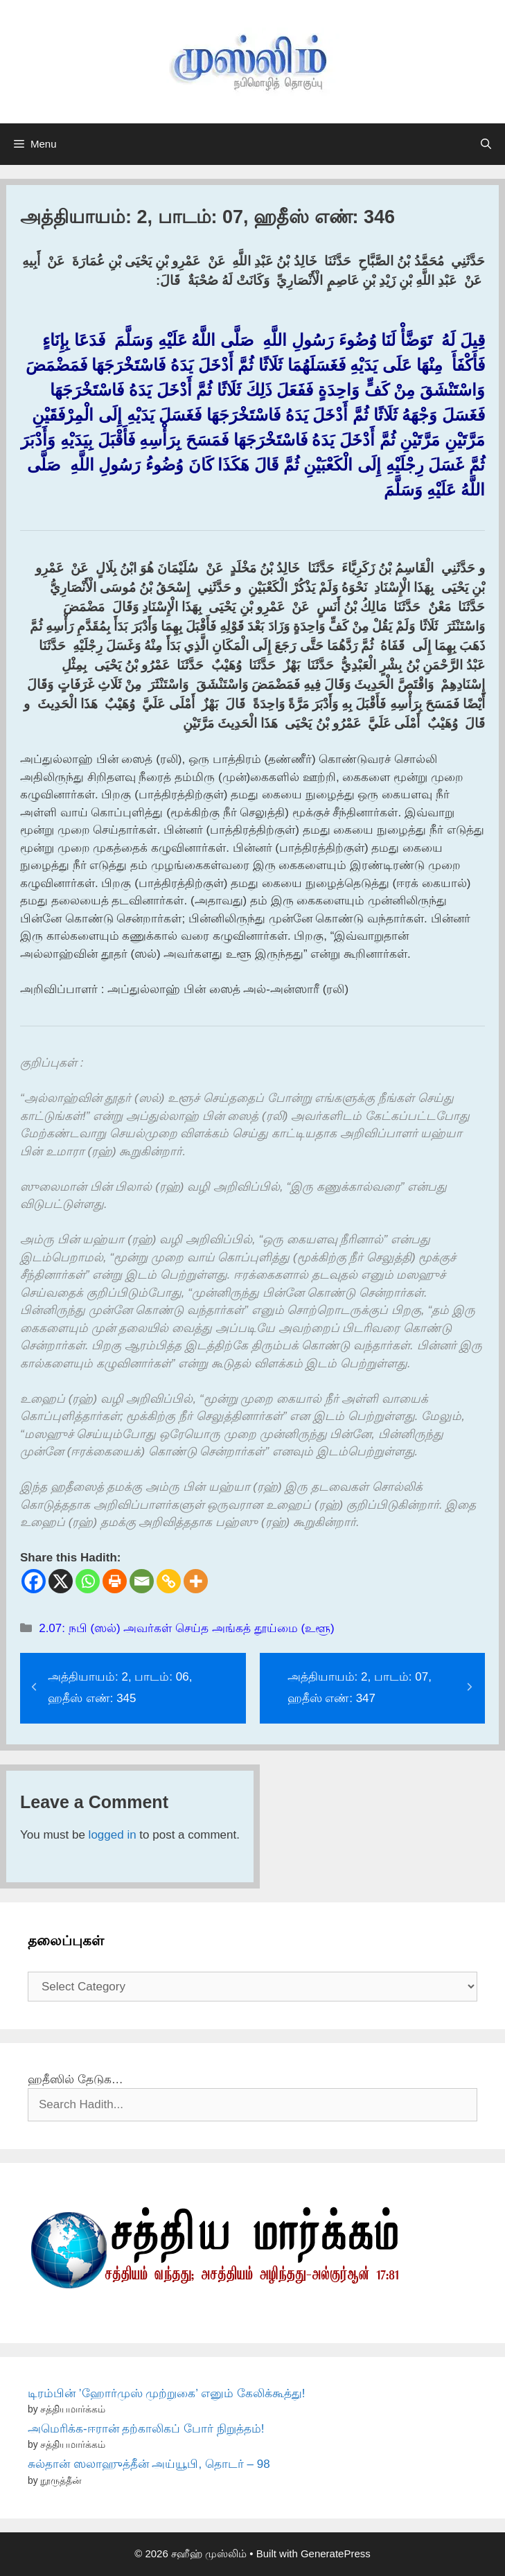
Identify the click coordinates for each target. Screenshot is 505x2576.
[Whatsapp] (88, 1581)
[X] (60, 1581)
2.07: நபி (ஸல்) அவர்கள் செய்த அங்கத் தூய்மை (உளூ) (187, 1628)
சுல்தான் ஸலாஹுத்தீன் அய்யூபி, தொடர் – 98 (149, 2464)
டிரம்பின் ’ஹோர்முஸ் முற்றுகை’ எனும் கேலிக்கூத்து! (166, 2393)
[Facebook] (33, 1581)
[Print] (115, 1581)
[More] (196, 1581)
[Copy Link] (169, 1581)
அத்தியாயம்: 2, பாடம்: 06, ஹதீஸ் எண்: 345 (120, 1687)
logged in (112, 1834)
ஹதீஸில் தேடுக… (75, 2079)
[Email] (142, 1581)
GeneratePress (336, 2553)
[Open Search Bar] (486, 144)
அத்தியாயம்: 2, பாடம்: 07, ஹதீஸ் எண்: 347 (359, 1687)
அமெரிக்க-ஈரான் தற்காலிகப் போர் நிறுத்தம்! (146, 2428)
